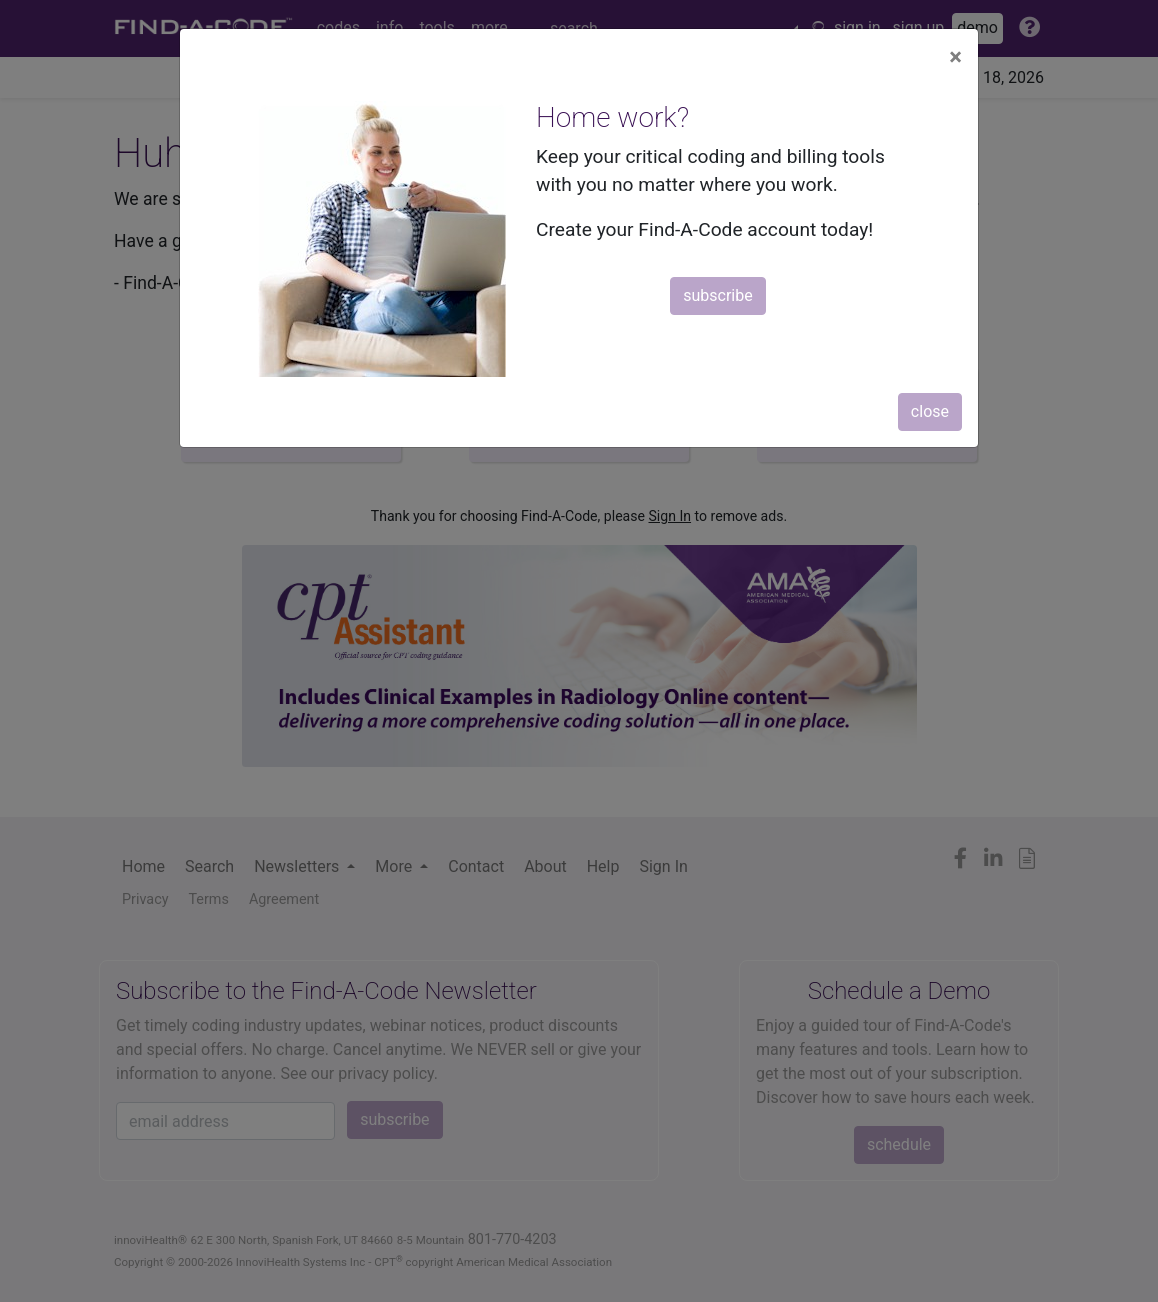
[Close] (955, 57)
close (930, 411)
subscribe (717, 295)
